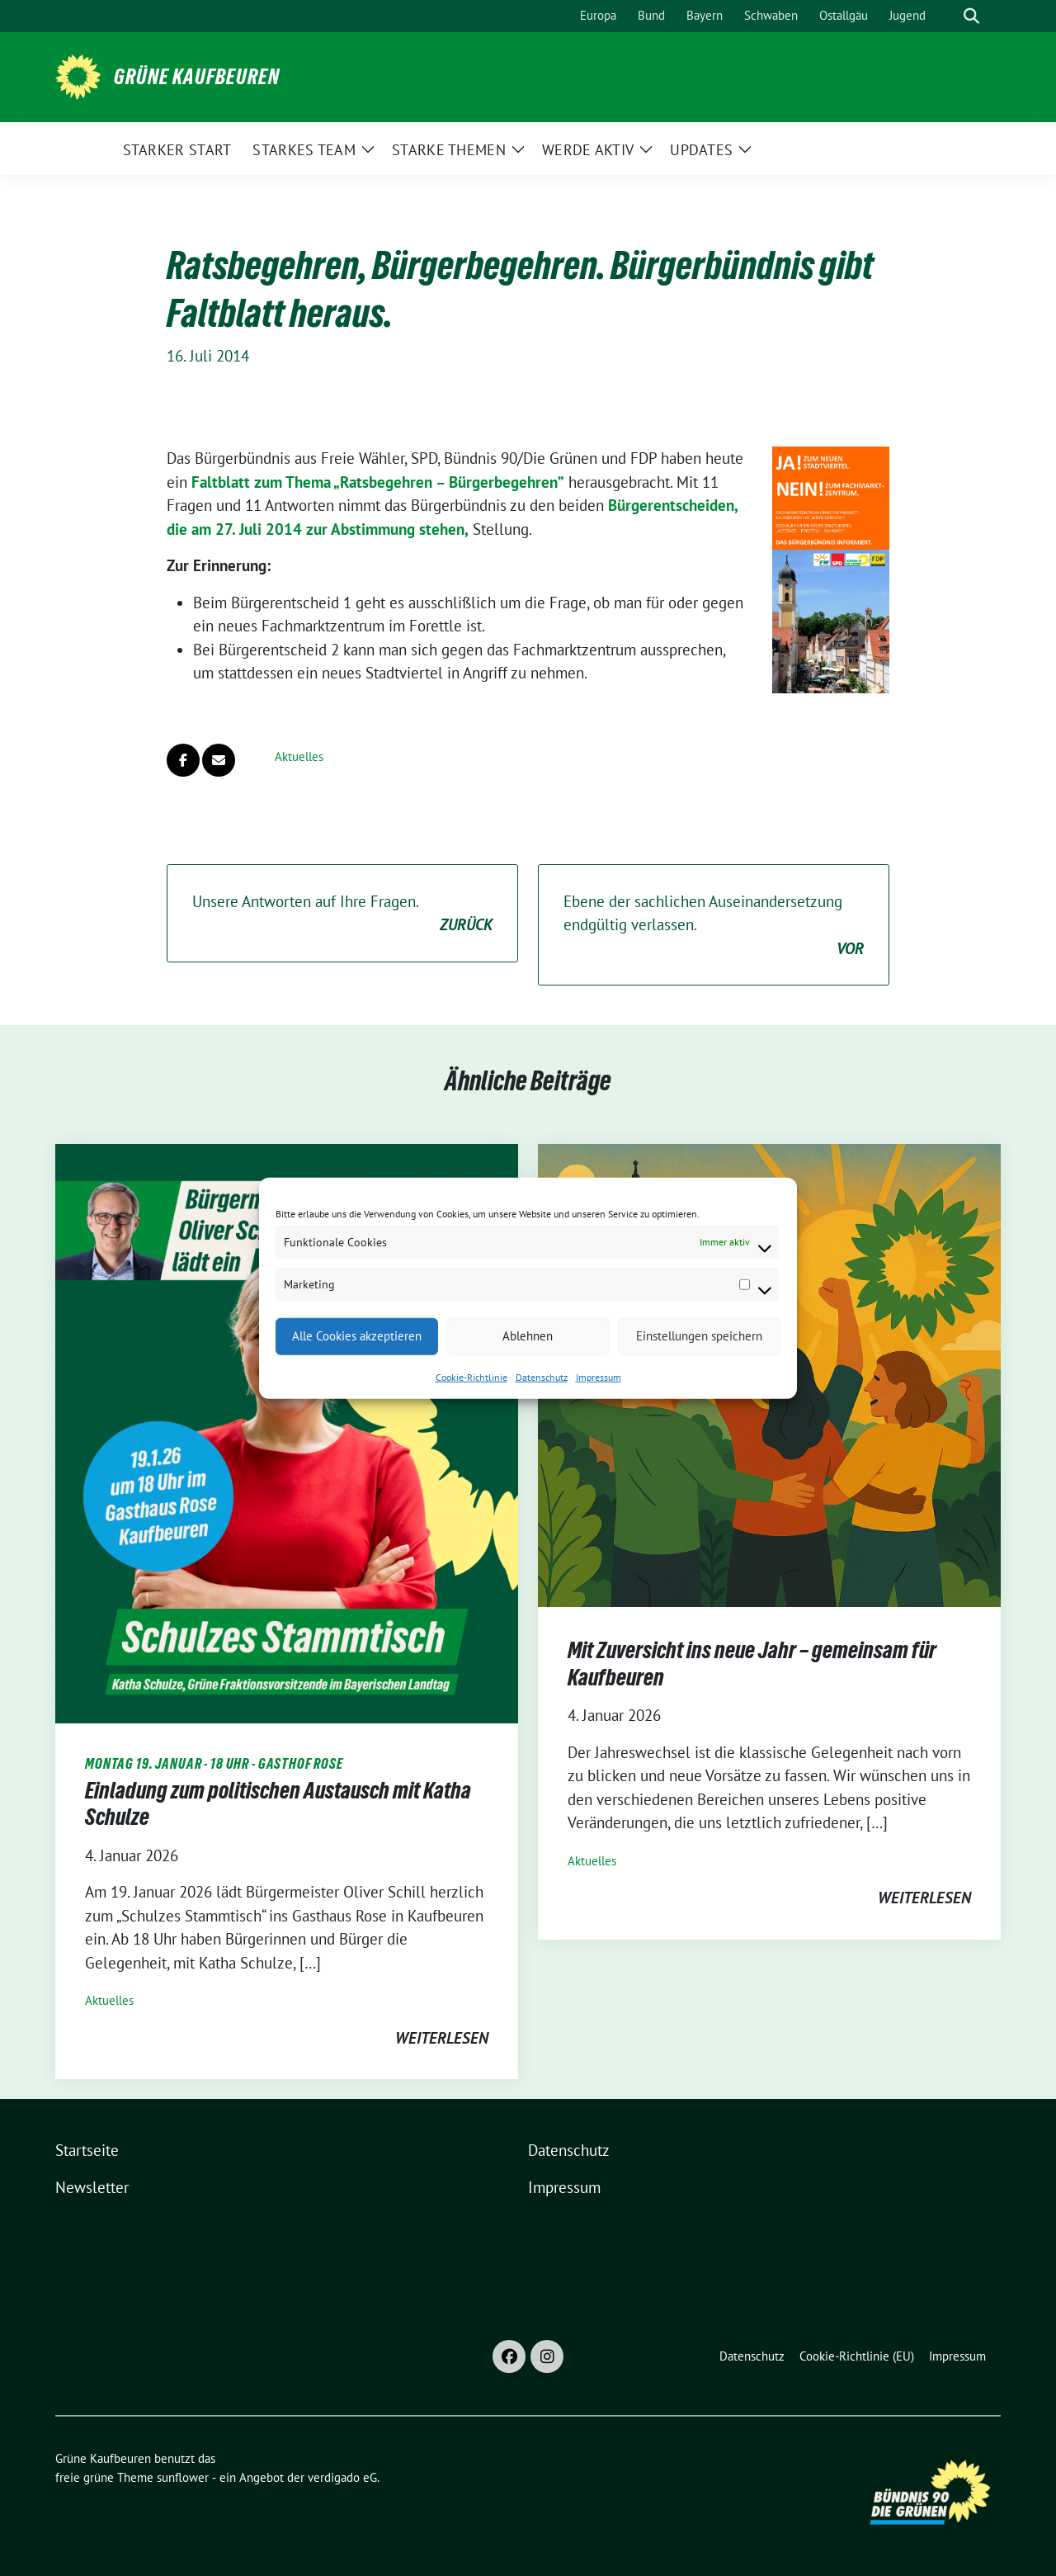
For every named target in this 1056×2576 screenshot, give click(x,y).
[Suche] (947, 16)
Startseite (87, 2150)
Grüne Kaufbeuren (197, 76)
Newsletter (92, 2187)
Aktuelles (299, 756)
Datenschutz (542, 1376)
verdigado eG (342, 2477)
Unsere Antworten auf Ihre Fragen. (342, 914)
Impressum (598, 1376)
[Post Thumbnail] (286, 1432)
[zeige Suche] (971, 16)
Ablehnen (527, 1336)
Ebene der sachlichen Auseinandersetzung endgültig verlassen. (713, 926)
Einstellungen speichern (699, 1336)
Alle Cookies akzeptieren (357, 1336)
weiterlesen (441, 2038)
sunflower (183, 2477)
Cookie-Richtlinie (471, 1376)
